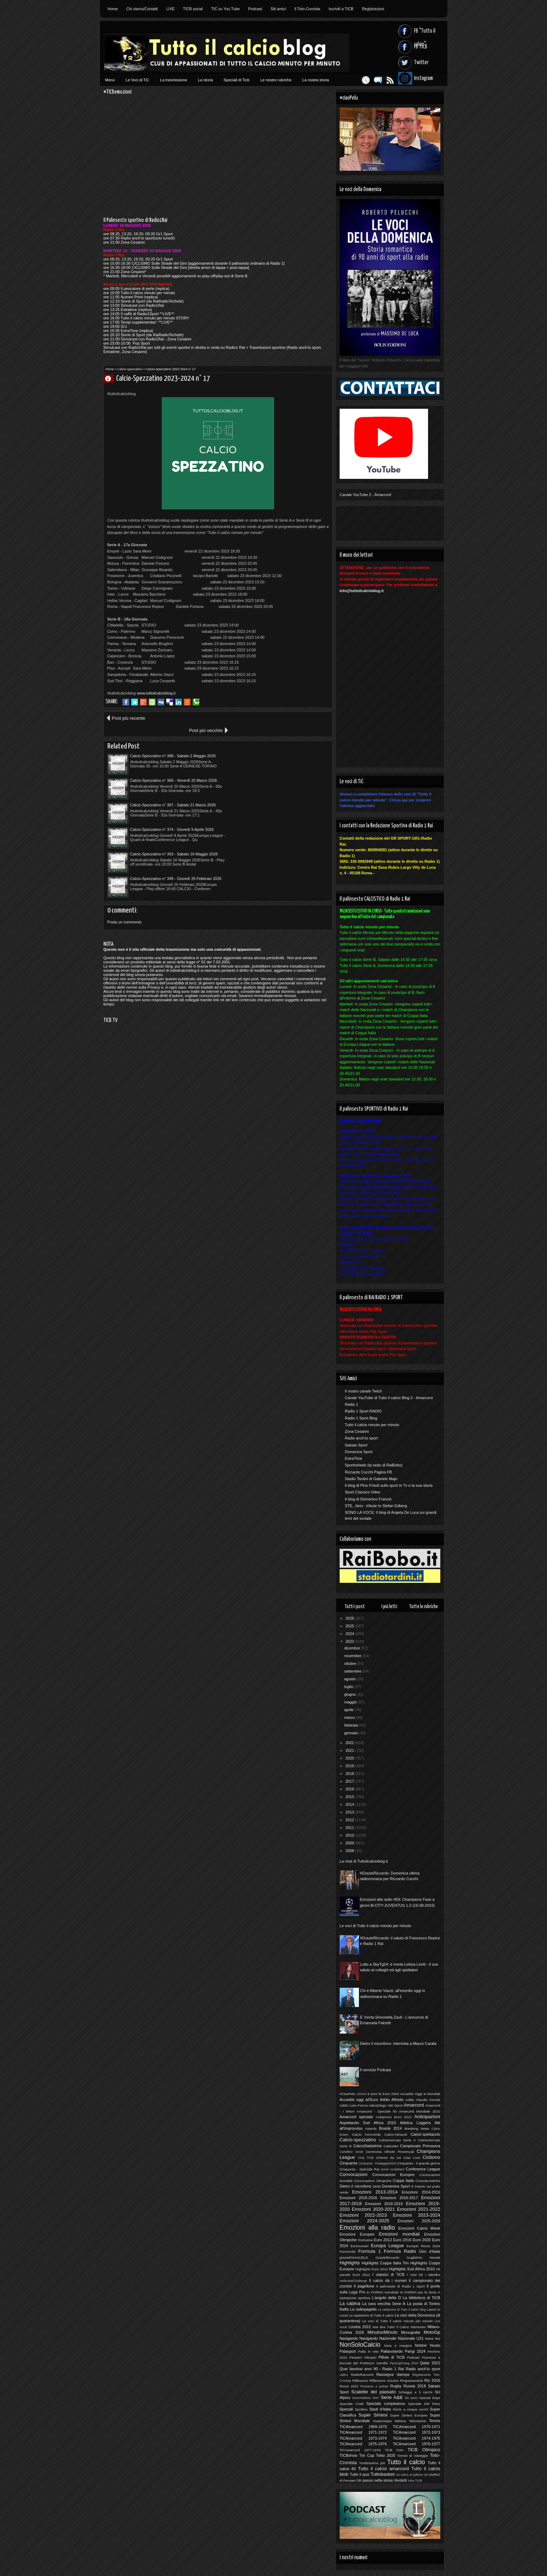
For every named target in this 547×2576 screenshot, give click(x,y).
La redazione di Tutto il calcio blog (402, 2309)
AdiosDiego (378, 2105)
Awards (371, 2128)
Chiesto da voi (388, 2158)
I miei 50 (415, 2275)
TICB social (193, 9)
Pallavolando (392, 2351)
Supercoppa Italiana (389, 2421)
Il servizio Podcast (375, 2070)
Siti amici (278, 9)
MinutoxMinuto (382, 2332)
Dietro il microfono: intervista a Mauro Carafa (398, 2043)
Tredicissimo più (372, 2463)
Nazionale (387, 2338)
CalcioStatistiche (367, 2146)
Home (113, 9)
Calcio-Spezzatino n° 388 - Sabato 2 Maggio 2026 (173, 743)
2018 (350, 1773)
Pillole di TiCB (392, 2357)
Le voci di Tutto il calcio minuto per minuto (375, 1926)
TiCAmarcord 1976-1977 (416, 2444)
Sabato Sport (356, 1445)
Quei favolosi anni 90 (359, 2369)
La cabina (350, 2303)
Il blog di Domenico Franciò (368, 1499)
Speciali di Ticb (236, 80)
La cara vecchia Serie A (383, 2304)
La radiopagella (363, 2309)
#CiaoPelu (348, 2094)
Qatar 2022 (430, 2363)
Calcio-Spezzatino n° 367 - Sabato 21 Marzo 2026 (173, 768)
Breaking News (417, 2128)
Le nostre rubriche (276, 80)
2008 (350, 1851)
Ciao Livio (411, 2158)
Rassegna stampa (392, 2374)
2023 (350, 1641)
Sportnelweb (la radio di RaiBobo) (373, 1465)
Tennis (434, 2421)
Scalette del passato (373, 2391)
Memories (418, 2327)
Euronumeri (359, 2246)
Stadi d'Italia (380, 2409)
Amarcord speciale (356, 2117)
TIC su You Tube (225, 9)
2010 (350, 1835)
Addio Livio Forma (354, 2105)
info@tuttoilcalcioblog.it (362, 591)
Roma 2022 (349, 2386)
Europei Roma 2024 (423, 2246)
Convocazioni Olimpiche (372, 2181)
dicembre (352, 1648)
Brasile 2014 (390, 2128)
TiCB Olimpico (424, 2449)
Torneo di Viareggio (412, 2456)
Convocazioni (353, 2174)
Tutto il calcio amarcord (383, 2468)
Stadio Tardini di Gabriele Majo (371, 1479)
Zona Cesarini (357, 1431)
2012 (350, 1820)
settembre (353, 1671)
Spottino (361, 2409)
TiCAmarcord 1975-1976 (363, 2444)
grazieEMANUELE (354, 2257)
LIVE (170, 9)
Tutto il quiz (359, 2474)
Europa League (387, 2245)
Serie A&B (391, 2397)
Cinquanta (348, 2163)
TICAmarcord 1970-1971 (416, 2427)
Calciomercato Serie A (397, 2140)
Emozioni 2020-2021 (373, 2209)
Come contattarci (393, 2169)
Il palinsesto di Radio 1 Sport (400, 2286)
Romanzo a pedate (374, 2386)
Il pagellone (364, 2286)
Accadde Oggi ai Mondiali (420, 2094)
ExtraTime (353, 1458)
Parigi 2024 (415, 2351)
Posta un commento (124, 836)
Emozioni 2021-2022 (418, 2209)
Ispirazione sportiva (355, 2298)
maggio (351, 1702)
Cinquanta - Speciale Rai (359, 2169)
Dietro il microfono (355, 2186)
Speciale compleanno (385, 2403)
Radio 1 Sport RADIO (363, 1411)
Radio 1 (351, 1404)
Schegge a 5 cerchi (416, 2392)
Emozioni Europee (357, 2234)
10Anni (361, 2094)
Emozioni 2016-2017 (399, 2198)
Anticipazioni (427, 2116)
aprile (349, 1710)
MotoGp (432, 2332)
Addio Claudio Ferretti (422, 2100)
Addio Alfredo (391, 2099)
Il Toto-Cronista (307, 9)
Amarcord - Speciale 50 (377, 2111)
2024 (350, 1634)
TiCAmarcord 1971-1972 (363, 2432)
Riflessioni (360, 2380)
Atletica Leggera (415, 2123)
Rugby (395, 2386)
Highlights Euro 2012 (371, 2269)
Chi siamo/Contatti (142, 9)
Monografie (410, 2332)
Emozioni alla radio (367, 2227)
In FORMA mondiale (383, 2292)
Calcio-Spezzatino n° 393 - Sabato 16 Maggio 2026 (169, 793)
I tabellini (432, 2275)
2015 (350, 1797)
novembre (353, 1656)
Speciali (346, 2409)
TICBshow (349, 2455)
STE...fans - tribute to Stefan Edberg (376, 1506)
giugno (350, 1694)
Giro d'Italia (429, 2251)
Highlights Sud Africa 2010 (412, 2269)
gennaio (351, 1733)
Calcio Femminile (366, 2134)
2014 (350, 1804)
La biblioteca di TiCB (421, 2298)
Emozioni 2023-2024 (416, 2215)
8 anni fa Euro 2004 (383, 2094)
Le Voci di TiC (137, 80)
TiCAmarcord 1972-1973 (416, 2432)
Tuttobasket (382, 2474)
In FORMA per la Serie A (420, 2292)
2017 (350, 1781)
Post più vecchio (307, 718)
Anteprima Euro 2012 (394, 2117)
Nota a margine (398, 2345)
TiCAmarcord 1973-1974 (363, 2438)
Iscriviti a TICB (341, 9)
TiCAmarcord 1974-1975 (416, 2438)
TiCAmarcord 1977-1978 (360, 2450)
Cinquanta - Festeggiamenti (377, 2163)
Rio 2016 (432, 2380)
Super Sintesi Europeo (409, 2415)
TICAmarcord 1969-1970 (363, 2427)
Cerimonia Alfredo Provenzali (390, 2152)
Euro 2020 (422, 2240)
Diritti (377, 2186)
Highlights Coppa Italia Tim (385, 2263)
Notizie (421, 2345)
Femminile (348, 2251)
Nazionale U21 (410, 2338)
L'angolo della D (386, 2298)
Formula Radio (400, 2251)
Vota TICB (415, 2480)
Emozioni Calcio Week (419, 2228)
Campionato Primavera (420, 2146)
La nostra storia (315, 80)
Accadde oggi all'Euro (359, 2099)
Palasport (348, 2351)
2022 (350, 1743)
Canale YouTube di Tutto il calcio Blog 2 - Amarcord (389, 1398)
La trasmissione (173, 80)
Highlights (350, 2262)
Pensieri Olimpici (362, 2357)
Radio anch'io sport (361, 1438)
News (429, 2338)
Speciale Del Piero (424, 2404)
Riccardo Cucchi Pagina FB (368, 1472)
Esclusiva (365, 2240)
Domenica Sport (359, 1452)
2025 (350, 1626)
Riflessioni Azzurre (383, 2380)
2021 (350, 1750)
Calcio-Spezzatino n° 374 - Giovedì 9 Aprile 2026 (284, 768)
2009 (350, 1843)
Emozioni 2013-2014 (375, 2192)
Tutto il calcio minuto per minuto (372, 1425)
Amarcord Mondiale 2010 (419, 2111)
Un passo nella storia (375, 2480)
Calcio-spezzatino (130, 369)
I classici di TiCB (388, 2274)
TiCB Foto (394, 2450)
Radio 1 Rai (393, 2369)
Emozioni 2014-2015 (421, 2192)
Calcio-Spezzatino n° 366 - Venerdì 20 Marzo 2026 (281, 743)
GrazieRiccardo (387, 2257)
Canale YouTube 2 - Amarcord (365, 495)
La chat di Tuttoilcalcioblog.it (364, 1861)
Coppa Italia (403, 2180)
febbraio (351, 1725)
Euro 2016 (402, 2240)
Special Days (429, 2398)
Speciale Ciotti (351, 2404)
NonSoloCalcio (360, 2344)
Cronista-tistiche (427, 2181)
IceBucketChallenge (353, 2281)
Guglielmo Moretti (423, 2257)
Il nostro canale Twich (363, 1391)
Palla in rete (368, 2351)
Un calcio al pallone (409, 2474)
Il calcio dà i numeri (388, 2280)
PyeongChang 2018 (404, 2363)
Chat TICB (366, 2158)
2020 (350, 1758)
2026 (350, 1618)
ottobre (350, 1663)
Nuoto (435, 2345)
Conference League (423, 2169)
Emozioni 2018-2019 (384, 2204)
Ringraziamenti (411, 2380)
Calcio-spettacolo (425, 2134)
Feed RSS (386, 80)
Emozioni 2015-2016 (358, 2198)
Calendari (390, 2146)
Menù (110, 80)
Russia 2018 (414, 2386)
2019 (350, 1766)
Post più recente (128, 718)
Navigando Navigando (359, 2338)
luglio (349, 1686)
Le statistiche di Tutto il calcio (371, 2315)
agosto (350, 1679)
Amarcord (414, 2105)
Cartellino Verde (351, 2152)
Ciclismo (431, 2157)
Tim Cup (366, 2455)
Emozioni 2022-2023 (363, 2215)
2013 (350, 1812)
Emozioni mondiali (399, 2234)
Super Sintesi (373, 2415)
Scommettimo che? (365, 2398)
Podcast (255, 9)
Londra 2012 (359, 2327)
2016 (350, 1789)
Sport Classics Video (362, 1492)
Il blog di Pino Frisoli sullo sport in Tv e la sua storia (389, 1485)
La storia (205, 80)
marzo (350, 1717)
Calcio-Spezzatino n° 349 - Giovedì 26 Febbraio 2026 (283, 793)
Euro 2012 (383, 2240)
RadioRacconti (362, 2375)
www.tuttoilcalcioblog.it (156, 693)
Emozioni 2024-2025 (364, 2220)
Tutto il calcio (406, 2462)
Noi (437, 2338)
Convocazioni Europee (393, 2174)
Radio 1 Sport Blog (361, 1418)
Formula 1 (369, 2251)
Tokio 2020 (385, 2455)
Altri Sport (395, 2105)
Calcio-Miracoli (396, 2134)
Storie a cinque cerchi (410, 2409)
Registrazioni (373, 9)
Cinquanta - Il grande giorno (418, 2163)
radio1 (344, 2375)
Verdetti (400, 2480)
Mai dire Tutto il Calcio (391, 2327)
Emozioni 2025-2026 (419, 2221)
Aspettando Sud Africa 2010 (368, 2123)
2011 (350, 1827)
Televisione (417, 2421)
